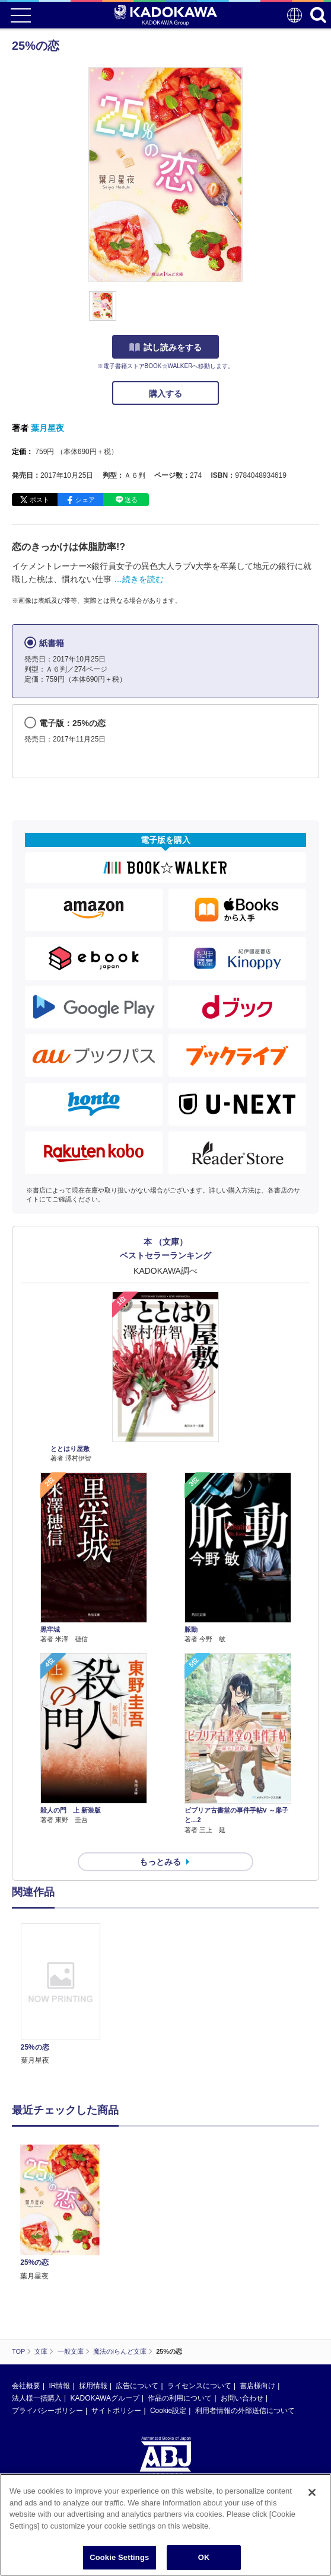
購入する (165, 393)
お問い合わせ (242, 2398)
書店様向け (257, 2386)
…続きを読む (139, 579)
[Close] (312, 2492)
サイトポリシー (116, 2410)
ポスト (39, 499)
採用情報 (93, 2386)
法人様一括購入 (37, 2398)
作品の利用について (180, 2398)
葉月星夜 (47, 428)
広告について (137, 2386)
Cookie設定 (168, 2410)
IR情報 (59, 2386)
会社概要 (26, 2386)
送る (131, 499)
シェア (85, 499)
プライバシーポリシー (47, 2410)
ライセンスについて (199, 2386)
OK (204, 2557)
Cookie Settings (119, 2557)
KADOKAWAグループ (104, 2398)
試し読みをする (165, 347)
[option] (63, 1994)
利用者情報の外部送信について (245, 2410)
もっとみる (160, 1862)
